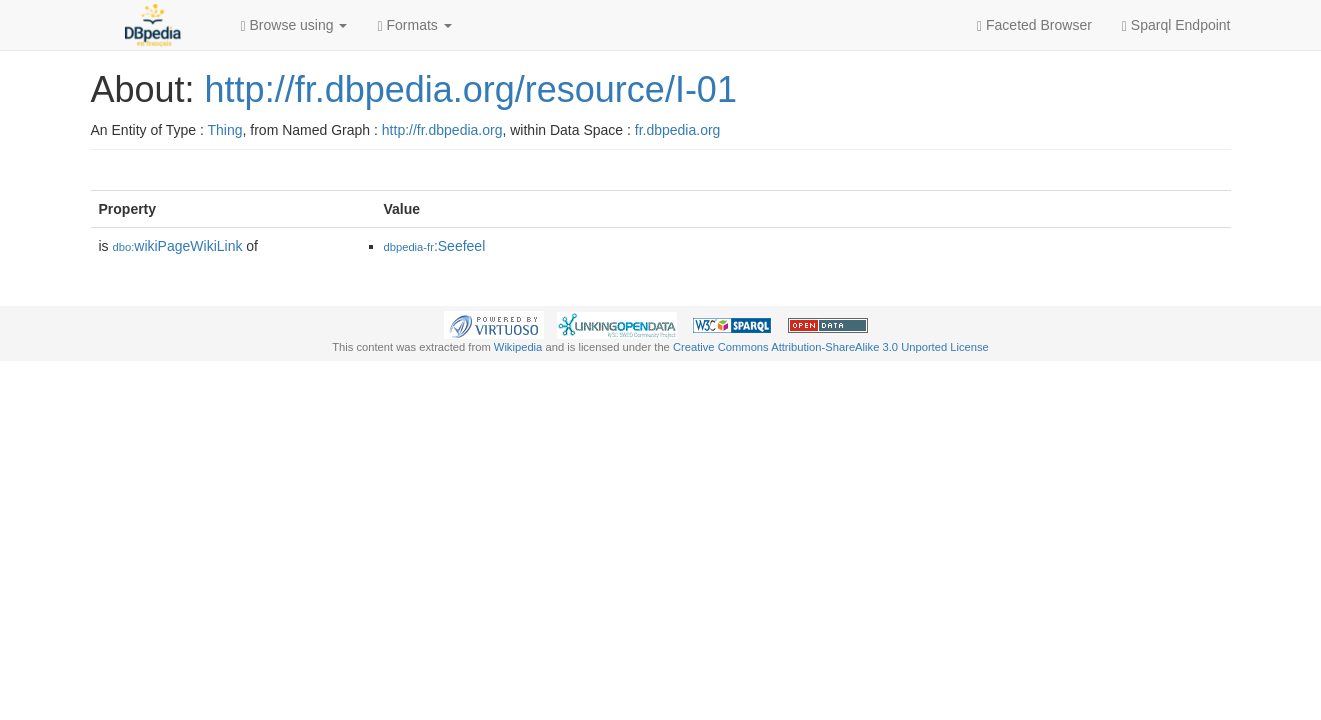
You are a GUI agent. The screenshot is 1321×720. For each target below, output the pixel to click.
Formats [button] (414, 25)
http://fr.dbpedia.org (442, 130)
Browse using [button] (294, 25)
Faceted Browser (1034, 25)
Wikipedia (518, 347)
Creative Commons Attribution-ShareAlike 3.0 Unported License (831, 347)
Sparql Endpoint (1176, 25)
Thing (225, 130)
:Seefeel (435, 246)
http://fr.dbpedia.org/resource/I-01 (471, 89)
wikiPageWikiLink (178, 246)
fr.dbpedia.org (678, 130)
